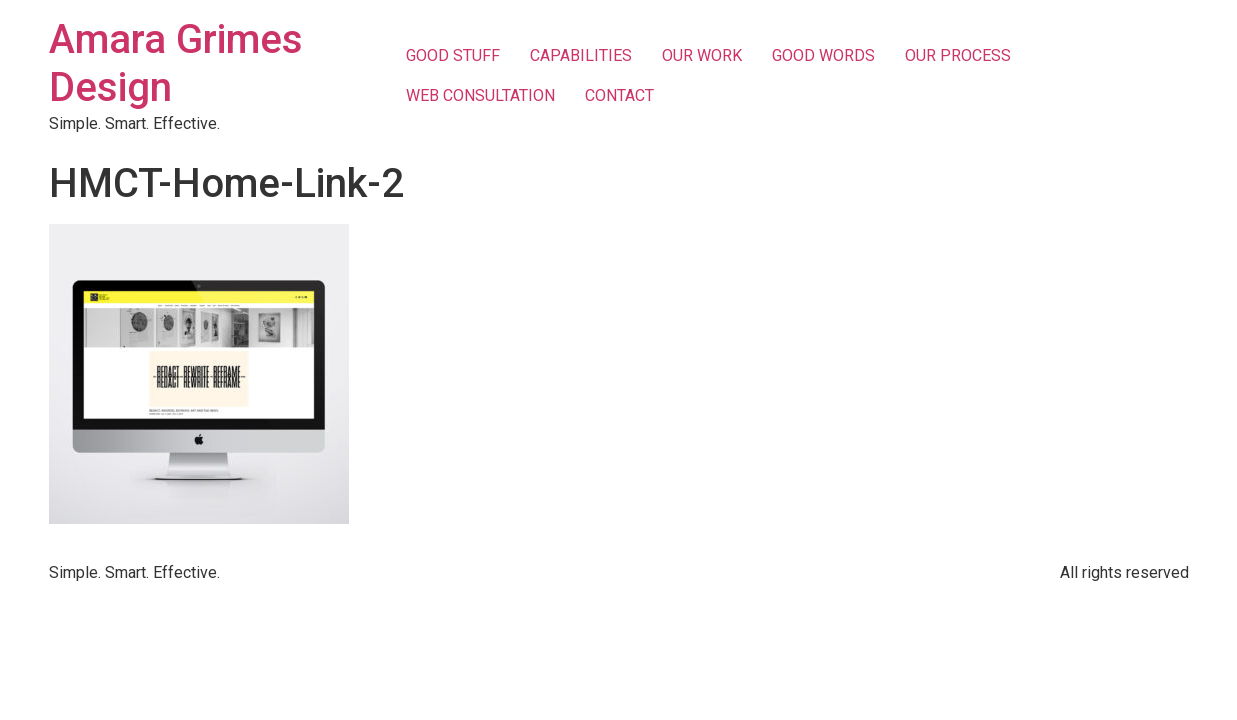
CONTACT (619, 95)
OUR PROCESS (958, 55)
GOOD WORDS (823, 55)
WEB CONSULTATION (480, 95)
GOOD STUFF (453, 55)
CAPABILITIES (581, 55)
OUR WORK (702, 55)
